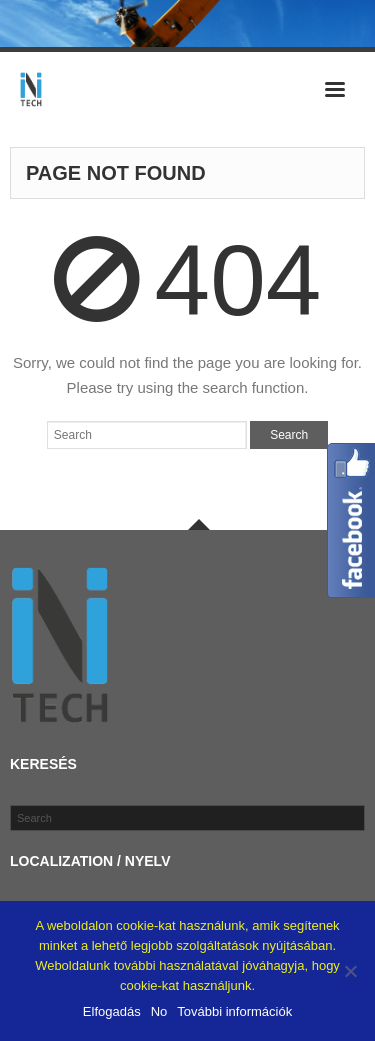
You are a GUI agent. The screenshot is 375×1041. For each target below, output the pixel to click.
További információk (234, 1011)
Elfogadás (112, 1011)
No (159, 1011)
